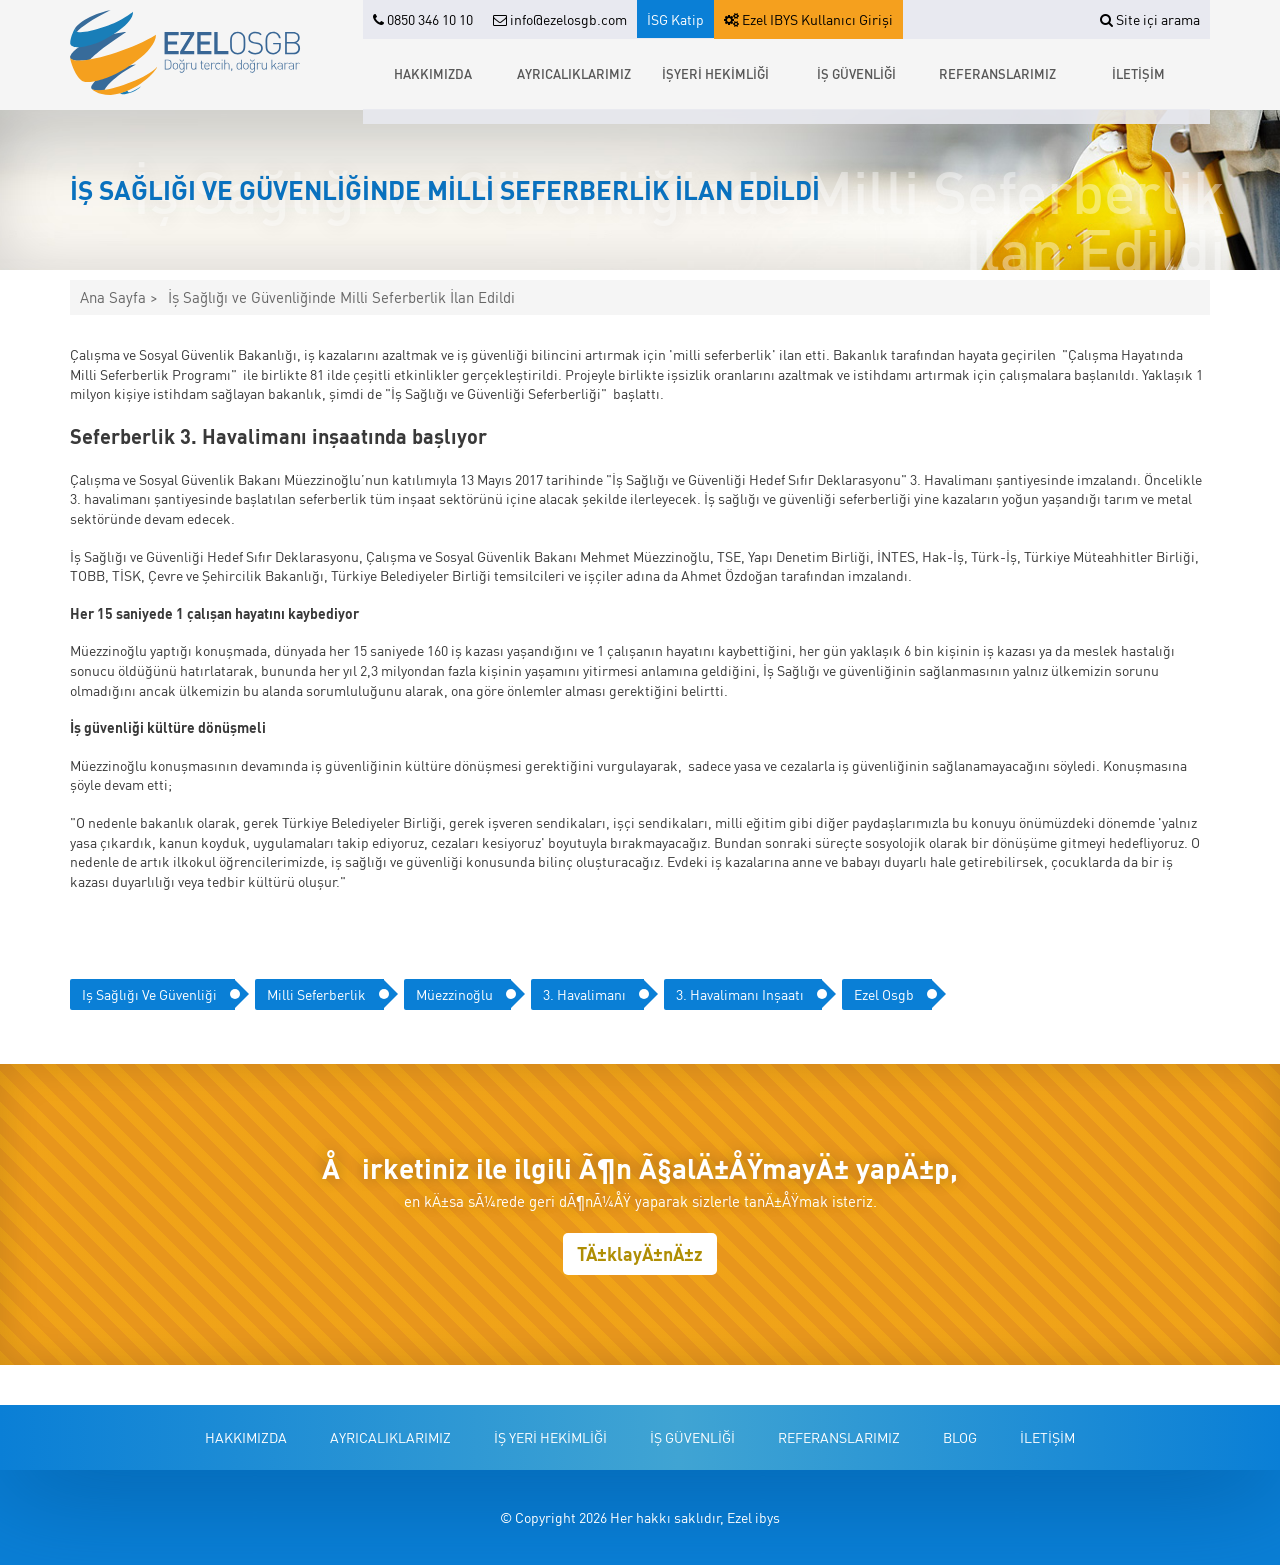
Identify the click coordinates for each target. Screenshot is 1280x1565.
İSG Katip (675, 19)
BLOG (960, 1437)
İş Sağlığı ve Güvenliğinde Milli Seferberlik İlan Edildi (341, 297)
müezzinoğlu (454, 994)
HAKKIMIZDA (433, 73)
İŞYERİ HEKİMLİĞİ (715, 73)
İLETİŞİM (1138, 73)
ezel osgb (884, 994)
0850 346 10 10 (423, 19)
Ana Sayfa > (119, 297)
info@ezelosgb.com (560, 19)
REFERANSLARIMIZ (997, 73)
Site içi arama (1150, 19)
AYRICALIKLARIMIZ (574, 73)
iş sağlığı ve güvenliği (149, 994)
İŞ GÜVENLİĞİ (856, 73)
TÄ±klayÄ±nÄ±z (640, 1253)
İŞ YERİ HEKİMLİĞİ (550, 1437)
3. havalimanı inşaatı (740, 994)
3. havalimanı (584, 994)
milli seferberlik (316, 994)
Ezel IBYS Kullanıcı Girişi (808, 19)
